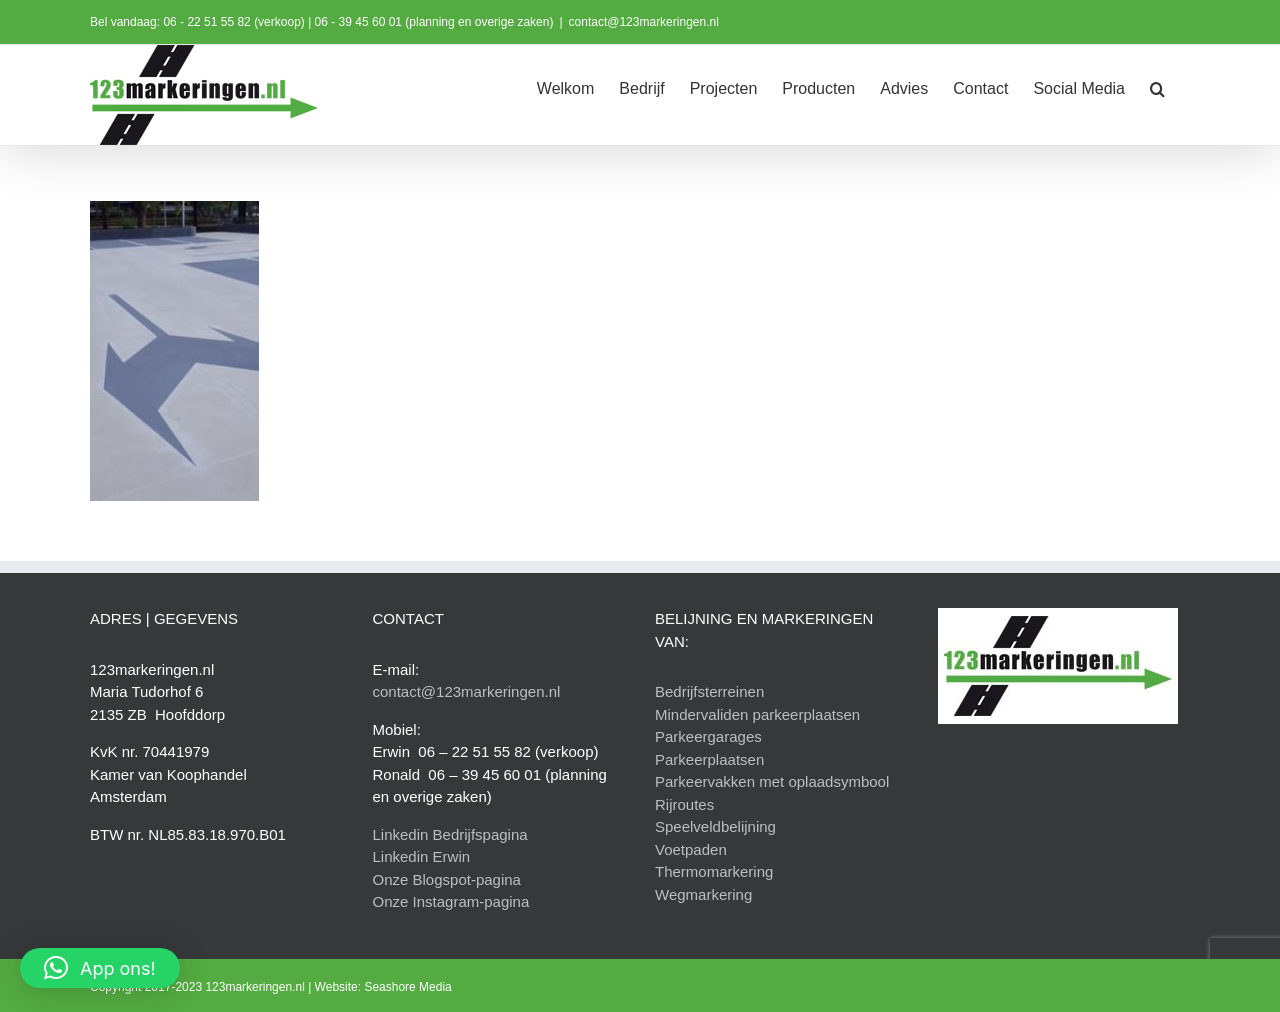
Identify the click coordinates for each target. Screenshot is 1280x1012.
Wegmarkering (703, 894)
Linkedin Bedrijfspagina (450, 834)
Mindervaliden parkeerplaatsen (757, 714)
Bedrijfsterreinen (709, 691)
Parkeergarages (708, 736)
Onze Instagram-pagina (451, 901)
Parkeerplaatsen (709, 759)
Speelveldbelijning (715, 826)
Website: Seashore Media (383, 987)
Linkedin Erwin (422, 856)
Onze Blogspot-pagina (447, 879)
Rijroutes (684, 804)
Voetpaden (691, 849)
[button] (1157, 87)
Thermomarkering (714, 871)
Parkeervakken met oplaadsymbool (772, 781)
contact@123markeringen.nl (644, 22)
